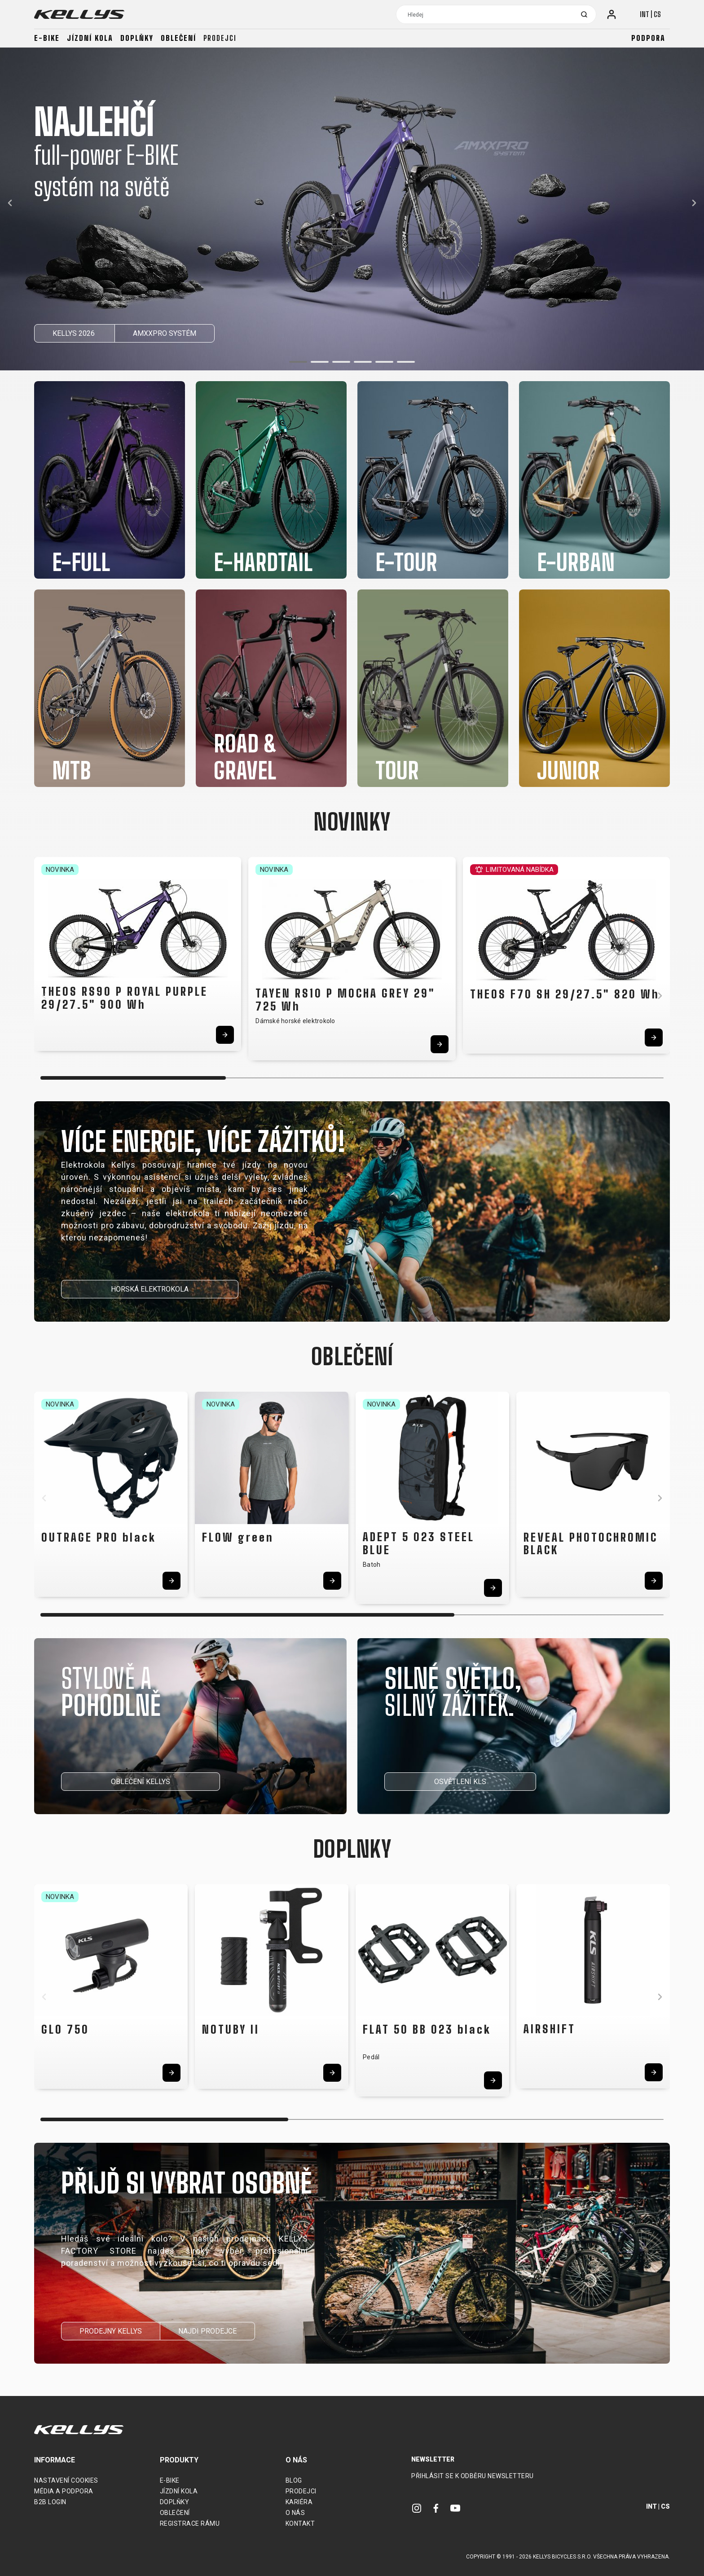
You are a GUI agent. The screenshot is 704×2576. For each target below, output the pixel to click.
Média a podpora (63, 2491)
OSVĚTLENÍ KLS (460, 1781)
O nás (295, 2512)
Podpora (648, 38)
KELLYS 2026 (75, 333)
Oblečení (178, 38)
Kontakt (300, 2523)
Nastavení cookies (66, 2480)
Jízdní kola (90, 38)
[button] (298, 362)
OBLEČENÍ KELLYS (140, 1781)
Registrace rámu (190, 2523)
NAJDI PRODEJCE (207, 2331)
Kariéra (299, 2502)
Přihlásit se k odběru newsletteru (472, 2475)
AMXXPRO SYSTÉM (164, 333)
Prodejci (220, 38)
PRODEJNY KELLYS (110, 2331)
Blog (294, 2480)
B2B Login (50, 2502)
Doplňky (137, 38)
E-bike (47, 38)
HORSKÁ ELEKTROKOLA (150, 1289)
